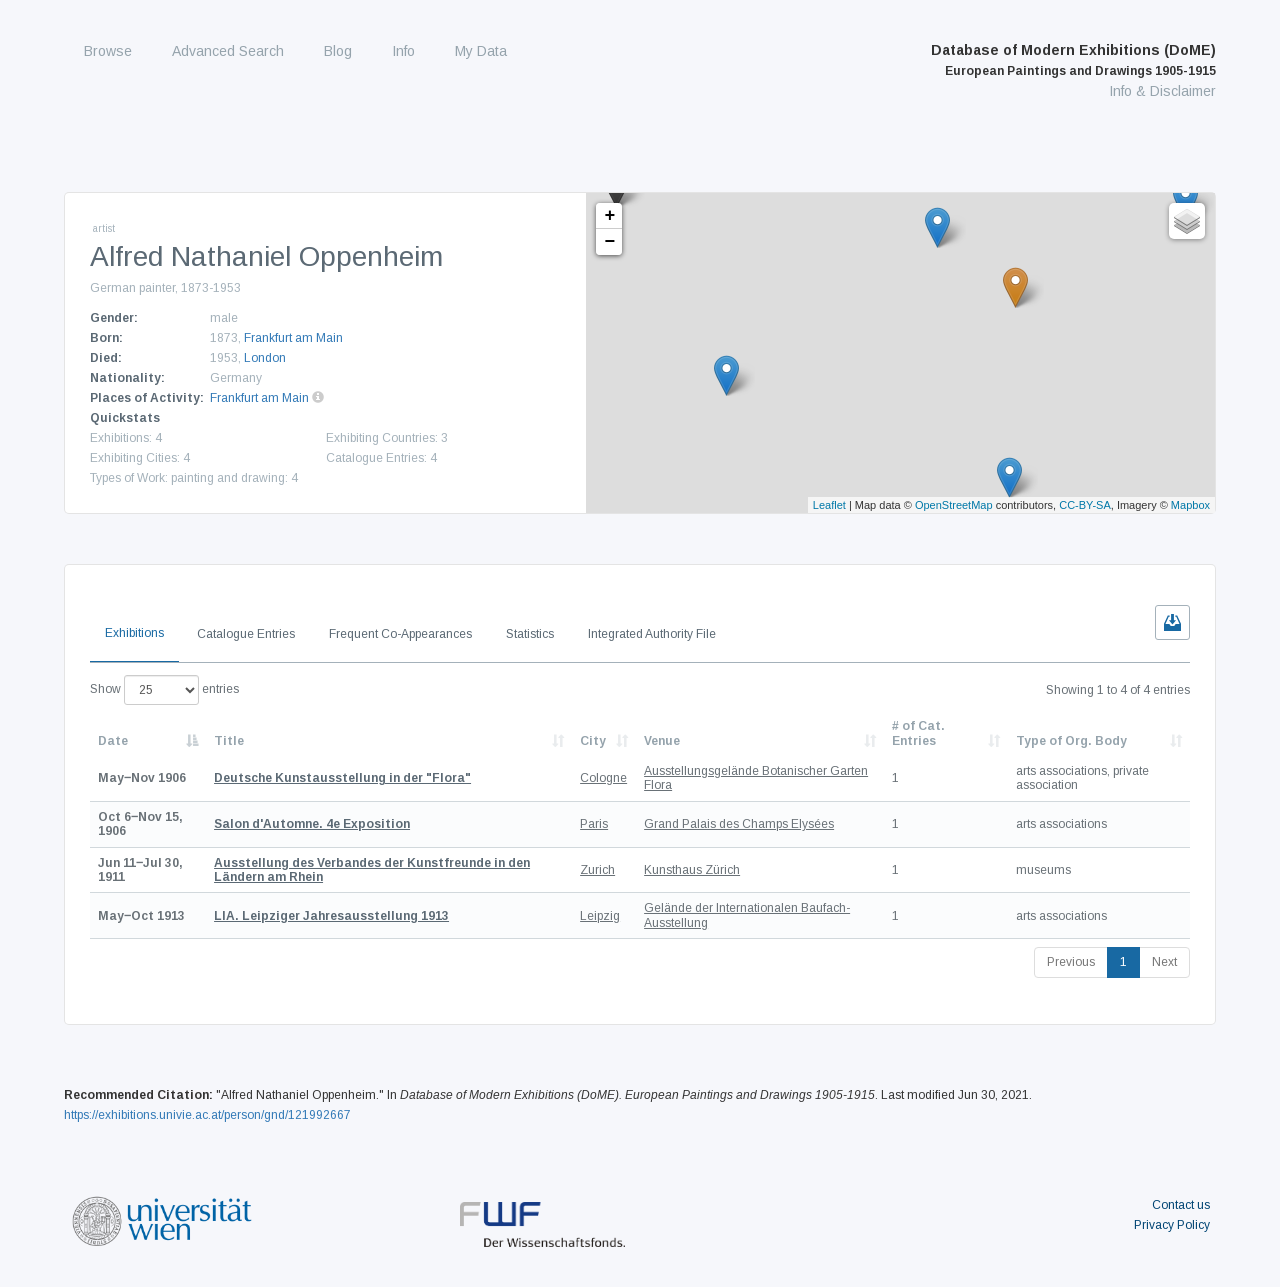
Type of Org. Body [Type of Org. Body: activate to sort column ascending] (1071, 741)
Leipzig (600, 916)
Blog (338, 51)
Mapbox (1190, 505)
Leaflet (829, 505)
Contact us (1181, 1205)
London (265, 358)
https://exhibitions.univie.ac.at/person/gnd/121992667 (207, 1115)
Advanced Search (228, 51)
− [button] (610, 242)
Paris (594, 824)
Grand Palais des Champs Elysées (739, 824)
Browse (108, 51)
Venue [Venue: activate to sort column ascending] (662, 741)
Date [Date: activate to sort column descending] (113, 741)
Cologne (603, 778)
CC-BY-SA (1085, 505)
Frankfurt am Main (293, 338)
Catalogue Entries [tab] (246, 634)
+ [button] (610, 216)
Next (1164, 962)
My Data (481, 51)
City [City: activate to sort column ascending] (593, 741)
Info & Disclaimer (1162, 91)
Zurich (597, 870)
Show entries (164, 690)
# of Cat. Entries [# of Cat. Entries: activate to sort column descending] (918, 733)
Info (403, 51)
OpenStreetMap (954, 505)
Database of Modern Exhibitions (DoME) (1073, 60)
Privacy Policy (1172, 1225)
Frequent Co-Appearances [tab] (400, 634)
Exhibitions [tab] (134, 633)
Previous (1071, 962)
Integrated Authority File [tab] (652, 634)
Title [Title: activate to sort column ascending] (229, 741)
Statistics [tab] (530, 634)
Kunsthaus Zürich (692, 870)
